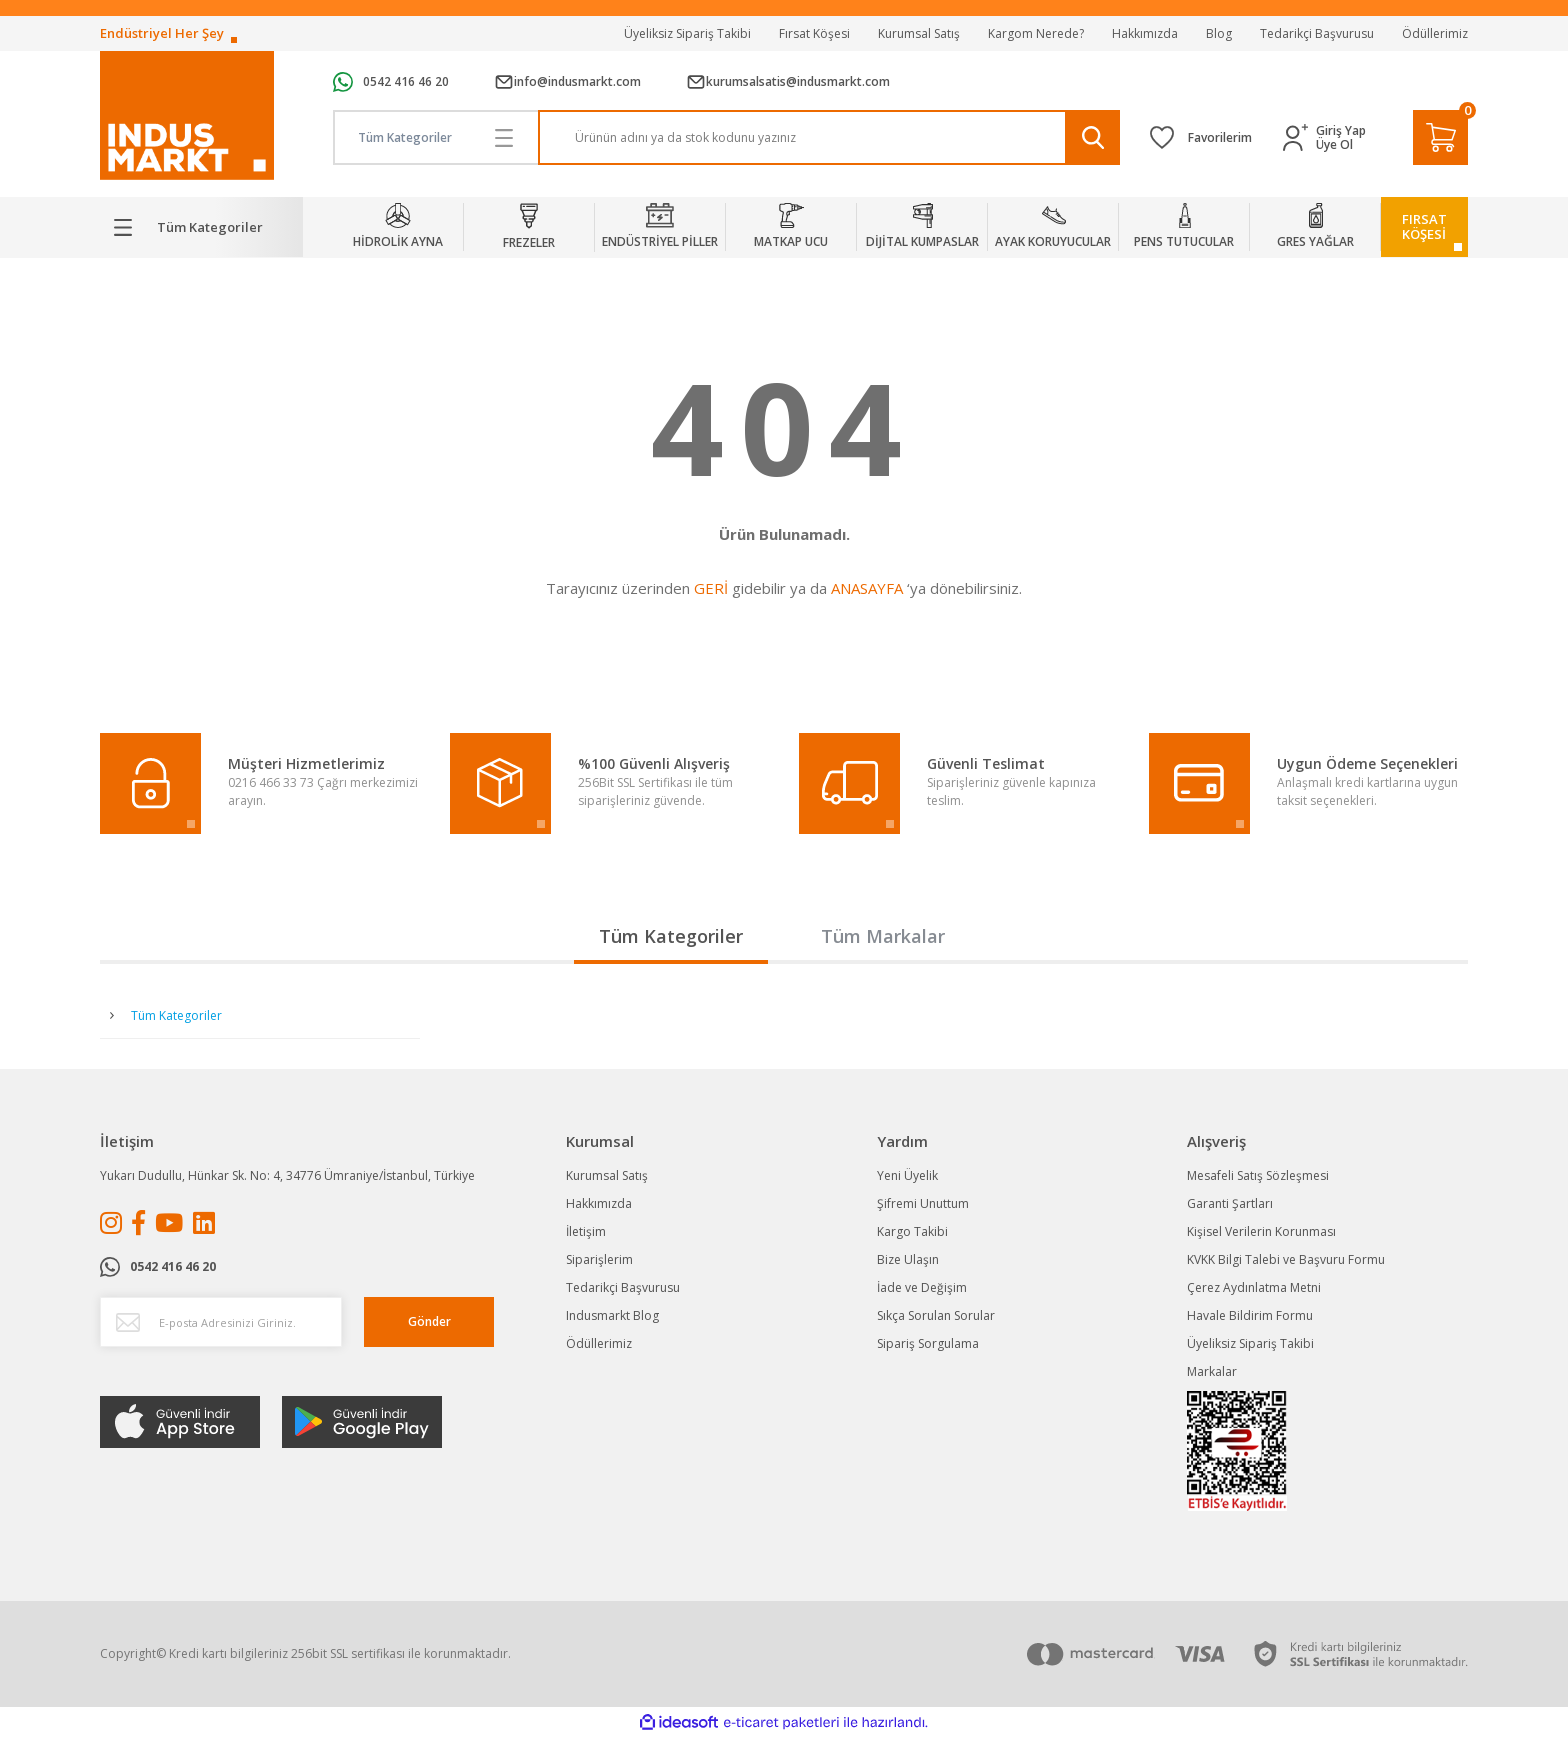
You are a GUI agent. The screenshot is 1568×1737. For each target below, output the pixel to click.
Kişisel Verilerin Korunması (1261, 1231)
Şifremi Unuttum (923, 1203)
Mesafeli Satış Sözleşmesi (1258, 1175)
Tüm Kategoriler (671, 936)
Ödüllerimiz (1435, 33)
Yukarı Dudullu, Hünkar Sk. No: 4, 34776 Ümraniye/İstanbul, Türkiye (287, 1175)
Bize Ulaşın (908, 1259)
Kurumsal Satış (919, 33)
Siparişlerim (599, 1259)
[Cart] (1440, 137)
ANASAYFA (867, 588)
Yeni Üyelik (907, 1175)
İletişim (586, 1231)
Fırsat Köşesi (814, 33)
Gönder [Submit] (429, 1321)
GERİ (711, 588)
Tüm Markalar (883, 936)
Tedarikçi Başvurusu (1317, 33)
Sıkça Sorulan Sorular (936, 1315)
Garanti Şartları (1230, 1203)
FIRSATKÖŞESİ (1424, 226)
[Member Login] (1299, 137)
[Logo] (187, 115)
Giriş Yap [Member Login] (1341, 131)
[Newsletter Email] (221, 1322)
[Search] (829, 137)
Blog (1219, 33)
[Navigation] (201, 227)
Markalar (1212, 1371)
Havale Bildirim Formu (1250, 1315)
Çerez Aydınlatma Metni (1254, 1287)
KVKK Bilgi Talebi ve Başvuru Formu (1286, 1259)
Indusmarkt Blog (612, 1315)
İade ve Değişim (922, 1287)
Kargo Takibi (912, 1231)
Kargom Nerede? (1036, 33)
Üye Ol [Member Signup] (1334, 145)
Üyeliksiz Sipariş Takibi (687, 33)
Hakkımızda (1145, 33)
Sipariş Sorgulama (928, 1343)
